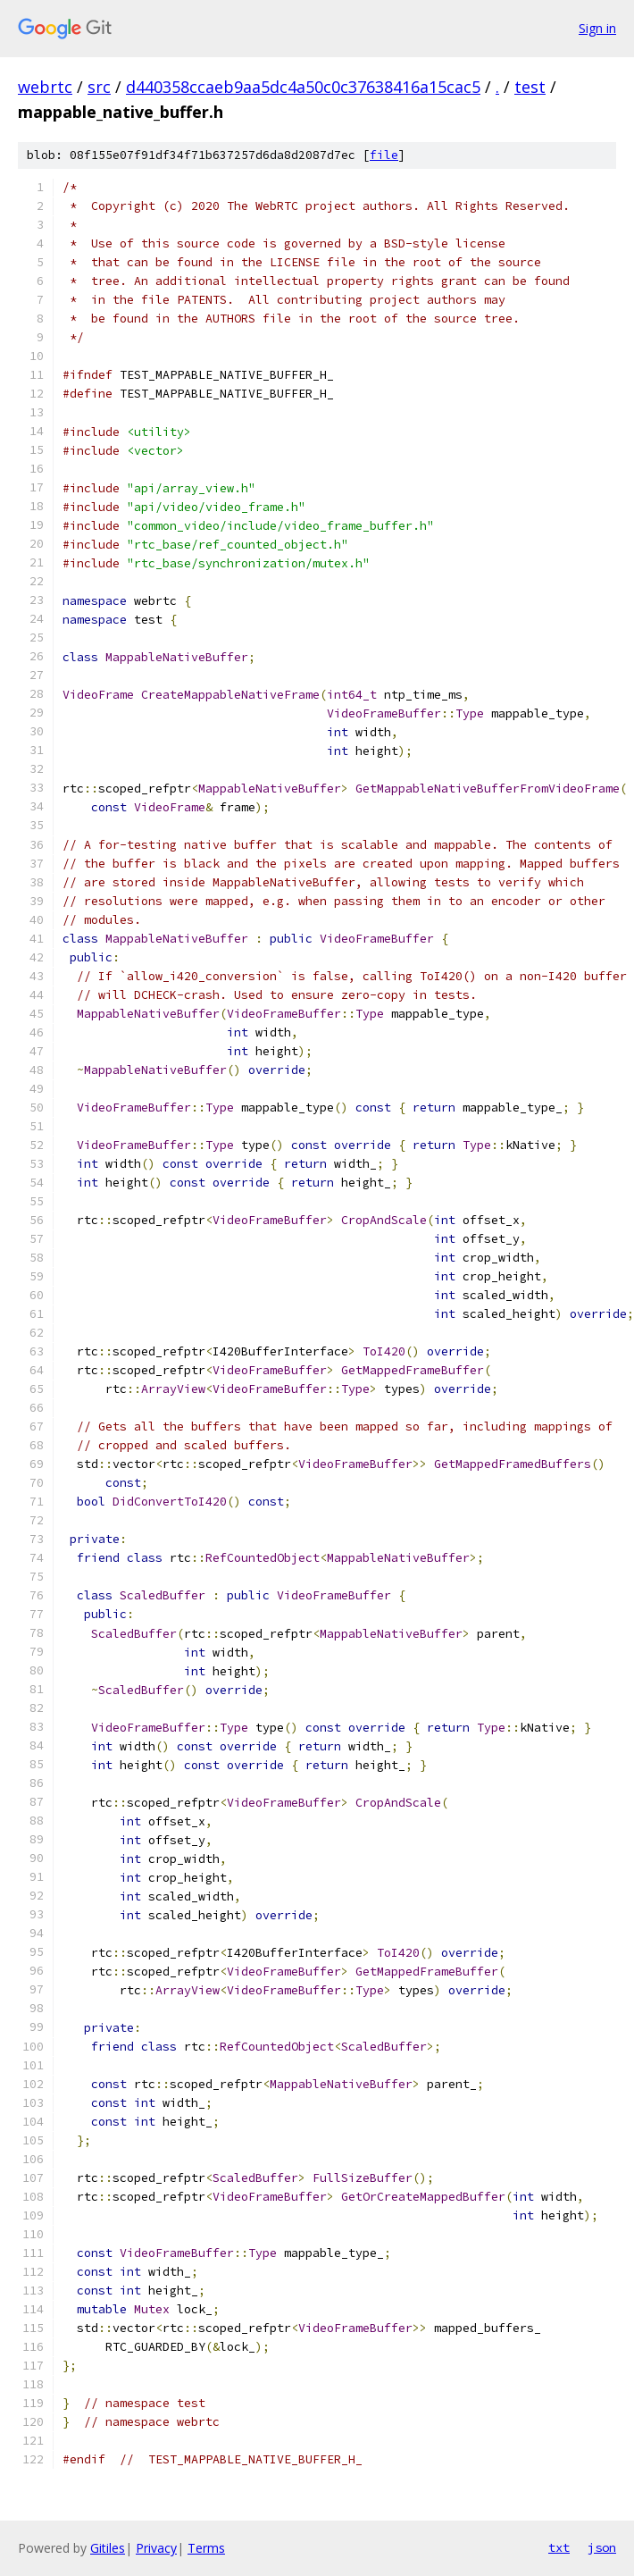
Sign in (597, 28)
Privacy (156, 2547)
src (99, 86)
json (602, 2547)
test (530, 86)
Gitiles (107, 2547)
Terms (206, 2547)
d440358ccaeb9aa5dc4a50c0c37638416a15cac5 (303, 86)
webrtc (45, 86)
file (384, 155)
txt (559, 2547)
